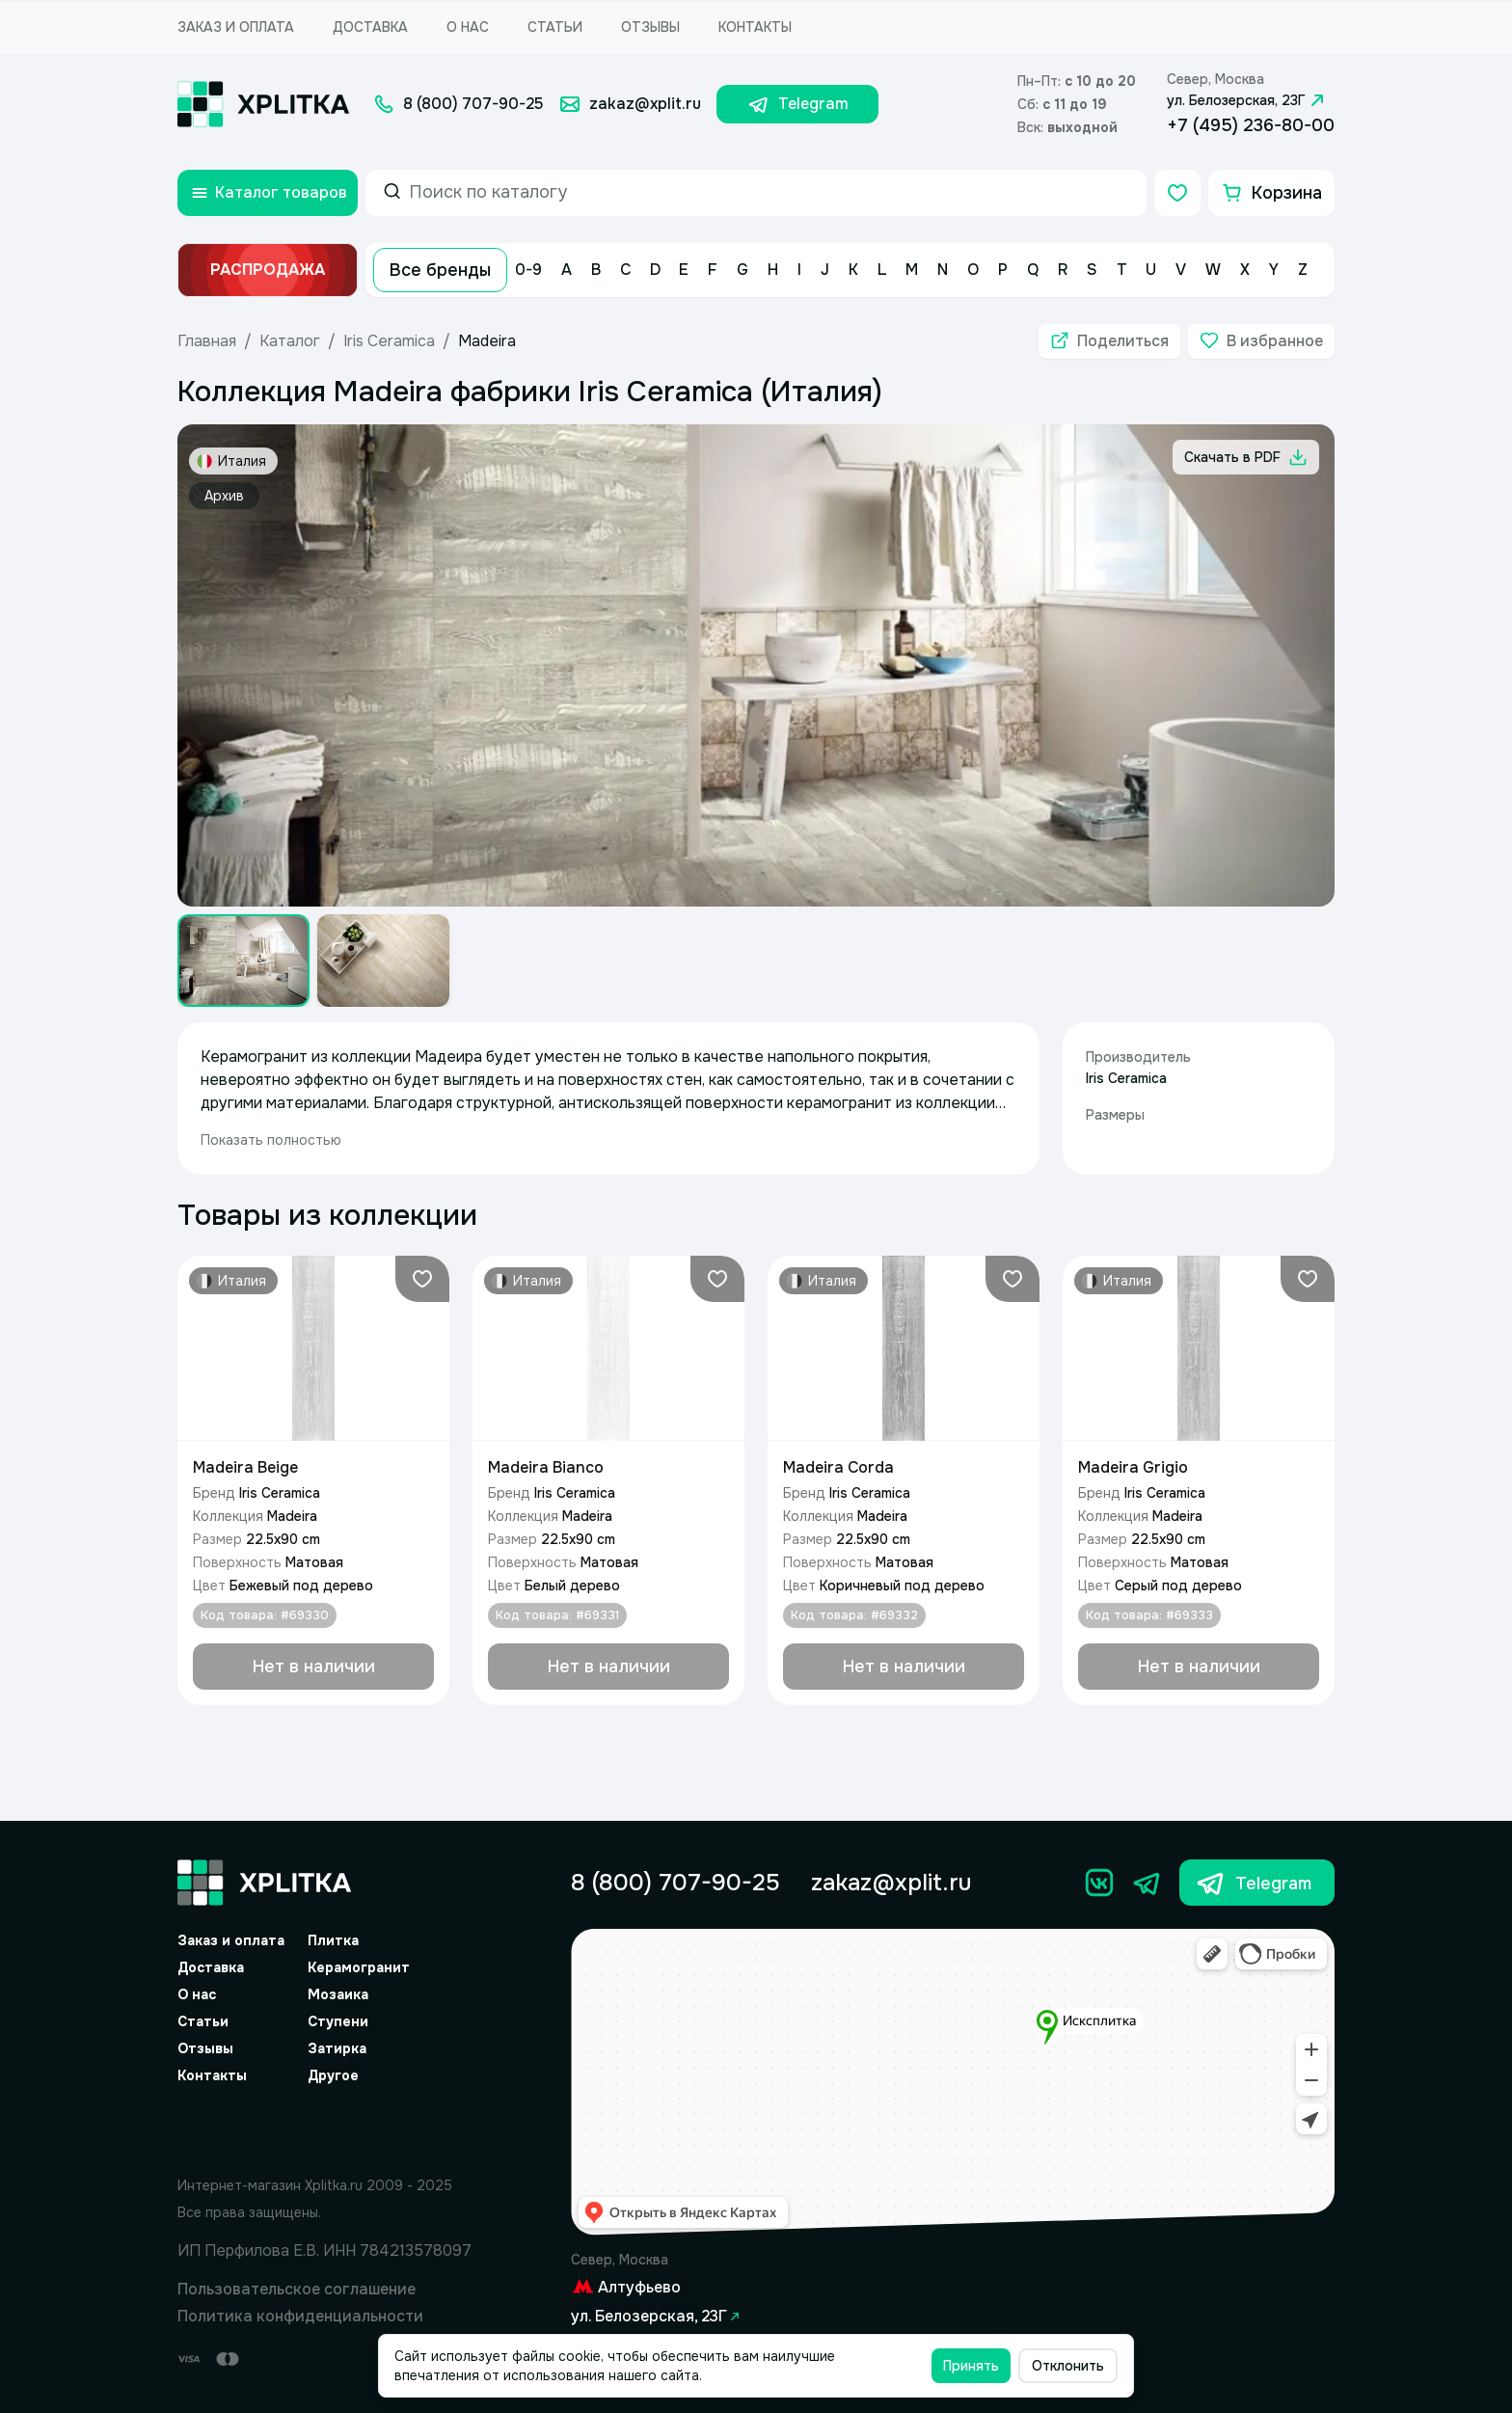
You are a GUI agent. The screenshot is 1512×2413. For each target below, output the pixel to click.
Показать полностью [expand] (271, 1140)
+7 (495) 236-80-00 (1251, 125)
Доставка (370, 27)
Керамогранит (359, 1967)
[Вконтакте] (1099, 1882)
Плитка (333, 1940)
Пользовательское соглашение (296, 2289)
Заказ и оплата (235, 27)
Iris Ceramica (389, 341)
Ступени (338, 2021)
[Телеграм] (1147, 1882)
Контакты (755, 27)
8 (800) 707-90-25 (675, 1882)
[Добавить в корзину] (313, 1666)
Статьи (554, 27)
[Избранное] (1177, 193)
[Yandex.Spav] (324, 2126)
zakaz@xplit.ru (891, 1882)
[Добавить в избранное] (1261, 341)
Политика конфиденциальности (300, 2316)
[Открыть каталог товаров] (267, 193)
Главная (206, 341)
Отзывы (650, 27)
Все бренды (440, 270)
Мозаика (338, 1994)
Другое (333, 2075)
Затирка (337, 2048)
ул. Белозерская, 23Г (1248, 100)
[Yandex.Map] (953, 2083)
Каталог (289, 341)
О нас (467, 27)
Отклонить (1068, 2365)
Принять (971, 2365)
